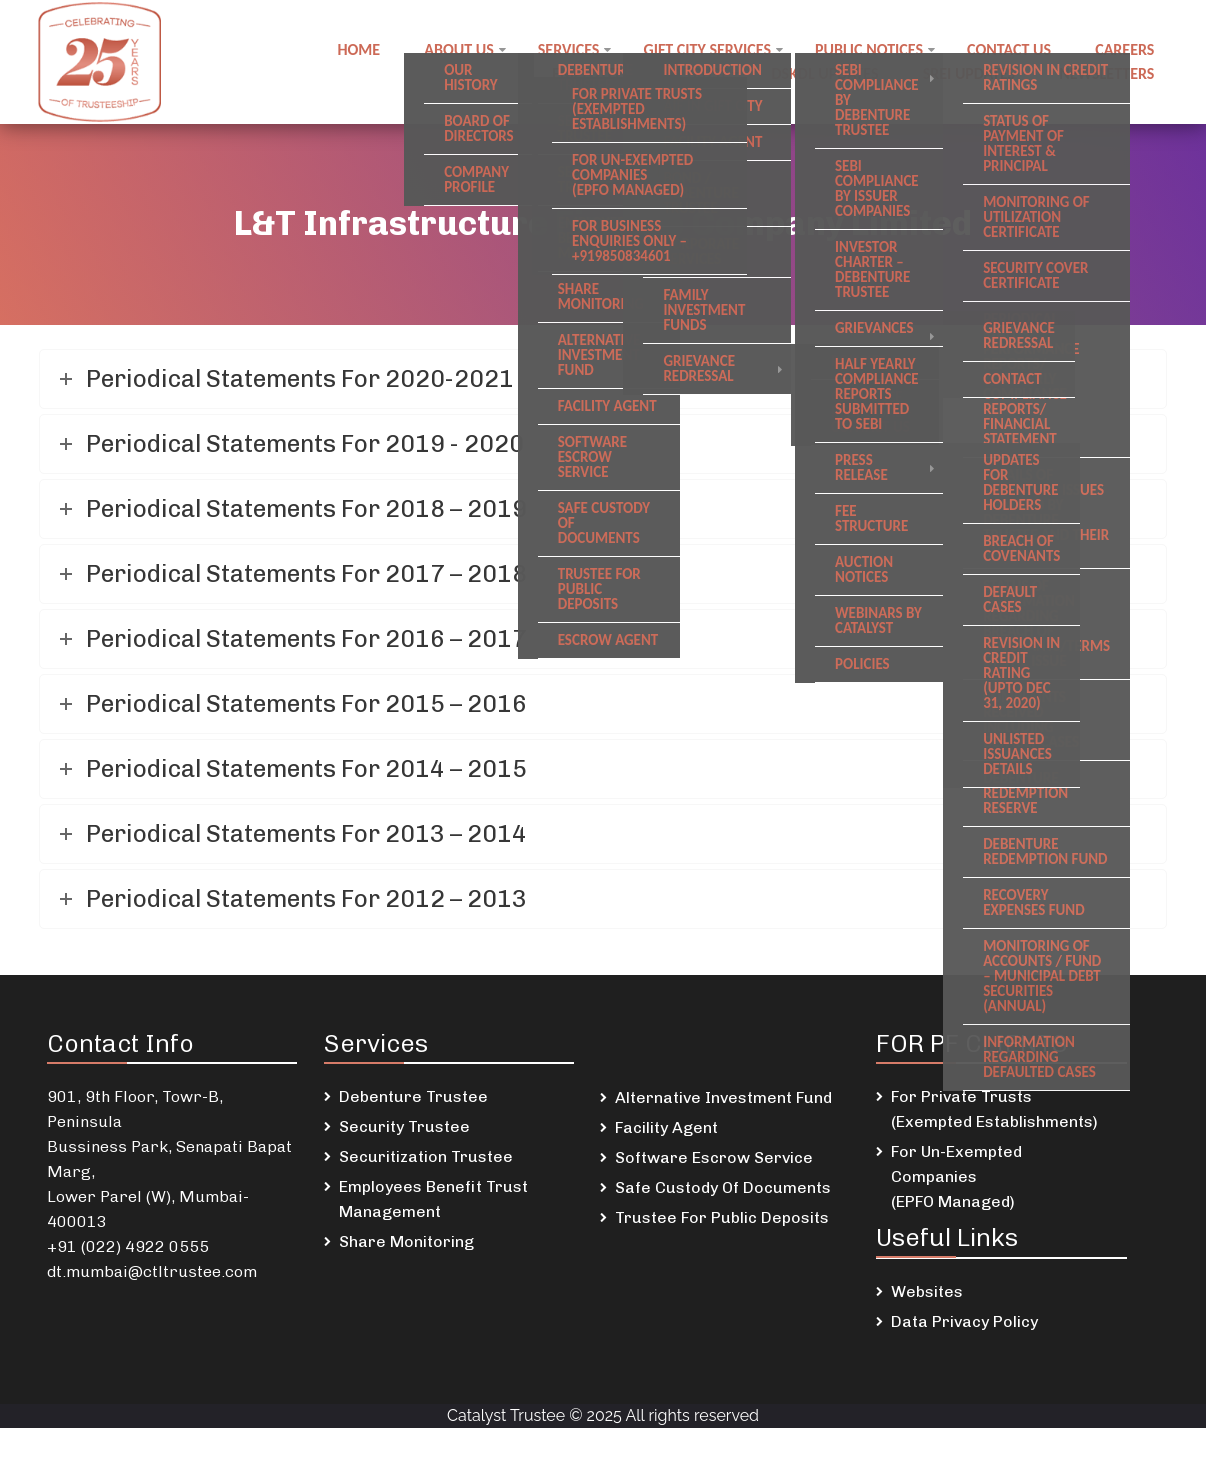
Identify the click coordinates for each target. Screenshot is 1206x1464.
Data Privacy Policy (964, 1321)
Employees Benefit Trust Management (433, 1199)
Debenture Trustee (413, 1096)
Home (359, 49)
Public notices (869, 49)
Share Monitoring (406, 1241)
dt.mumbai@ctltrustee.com (152, 1271)
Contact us (1009, 49)
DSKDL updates (825, 73)
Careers (1124, 49)
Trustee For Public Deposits (722, 1217)
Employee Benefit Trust (639, 73)
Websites (927, 1291)
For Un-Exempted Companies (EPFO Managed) (956, 1176)
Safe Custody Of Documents (723, 1187)
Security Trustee (404, 1126)
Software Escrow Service (714, 1157)
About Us (459, 49)
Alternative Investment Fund (723, 1097)
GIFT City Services (708, 49)
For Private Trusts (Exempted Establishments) (994, 1109)
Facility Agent (666, 1127)
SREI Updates (969, 73)
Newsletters (1106, 73)
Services (569, 49)
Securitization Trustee (426, 1156)
